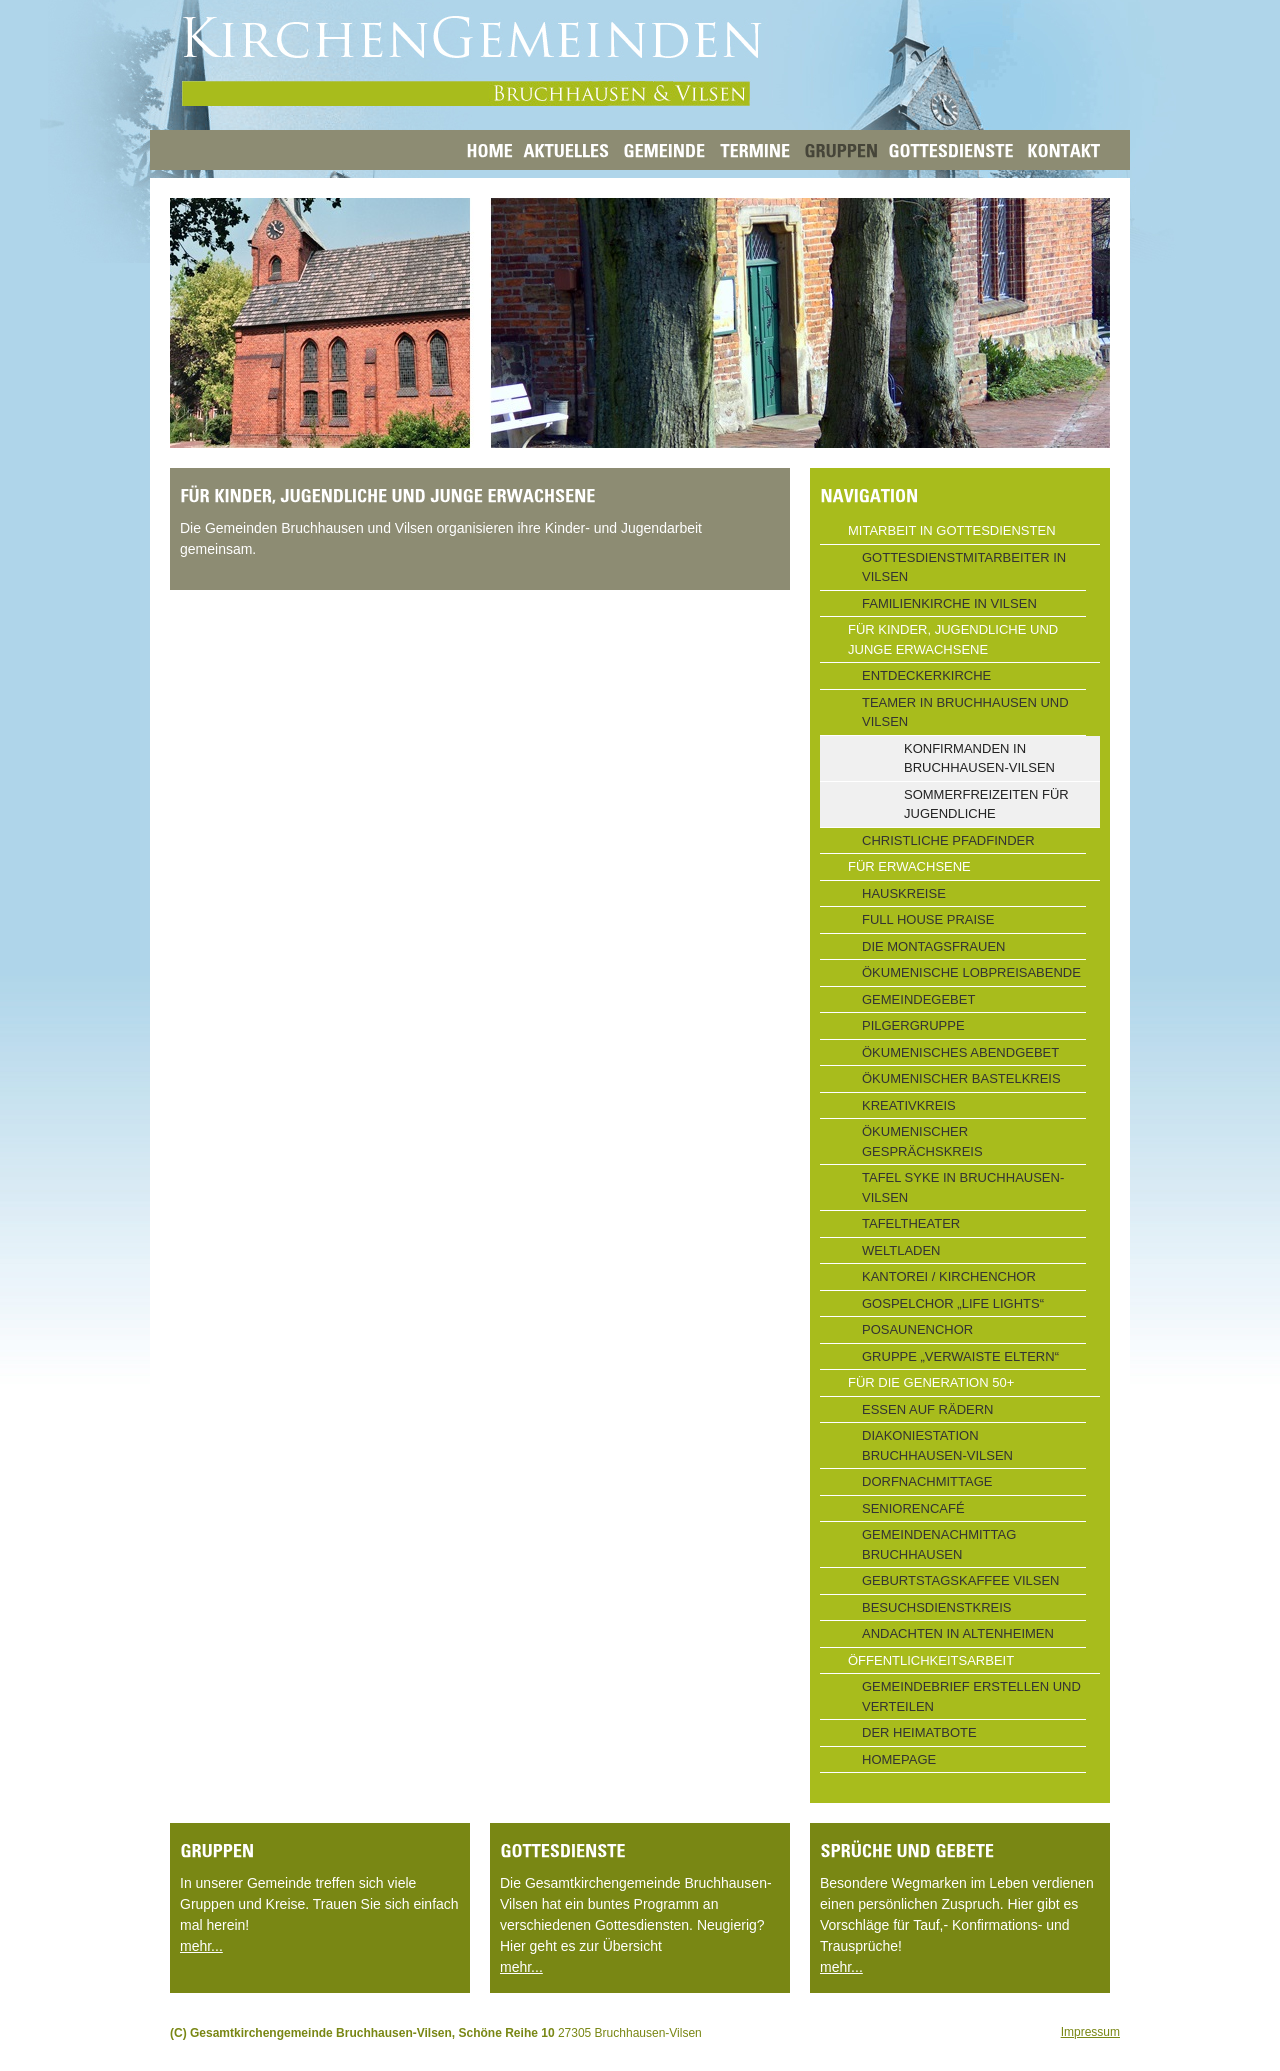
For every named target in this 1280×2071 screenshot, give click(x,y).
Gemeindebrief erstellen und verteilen (971, 1696)
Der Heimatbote (919, 1732)
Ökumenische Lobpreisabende (971, 972)
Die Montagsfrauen (934, 946)
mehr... (201, 1946)
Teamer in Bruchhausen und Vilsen (965, 712)
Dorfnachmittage (927, 1481)
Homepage (899, 1759)
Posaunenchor (917, 1329)
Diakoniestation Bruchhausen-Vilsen (937, 1445)
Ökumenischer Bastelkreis (961, 1078)
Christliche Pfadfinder (948, 840)
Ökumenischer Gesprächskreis (922, 1141)
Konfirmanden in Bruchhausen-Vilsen (979, 758)
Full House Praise (928, 919)
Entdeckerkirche (926, 675)
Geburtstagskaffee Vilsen (960, 1580)
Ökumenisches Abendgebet (960, 1052)
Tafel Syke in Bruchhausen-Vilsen (963, 1187)
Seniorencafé (913, 1508)
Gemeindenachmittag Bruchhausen (939, 1544)
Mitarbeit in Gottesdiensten (952, 530)
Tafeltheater (911, 1223)
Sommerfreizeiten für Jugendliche (986, 804)
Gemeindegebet (918, 999)
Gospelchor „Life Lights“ (953, 1303)
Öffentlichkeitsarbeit (931, 1660)
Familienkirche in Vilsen (949, 603)
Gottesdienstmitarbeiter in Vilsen (964, 567)
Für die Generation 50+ (931, 1382)
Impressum (1090, 2032)
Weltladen (901, 1250)
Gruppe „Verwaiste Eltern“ (960, 1356)
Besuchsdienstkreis (937, 1607)
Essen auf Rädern (927, 1409)
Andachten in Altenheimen (958, 1633)
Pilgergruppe (913, 1025)
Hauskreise (904, 893)
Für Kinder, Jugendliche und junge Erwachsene (953, 639)
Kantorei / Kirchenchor (949, 1276)
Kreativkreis (909, 1105)
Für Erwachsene (909, 866)
